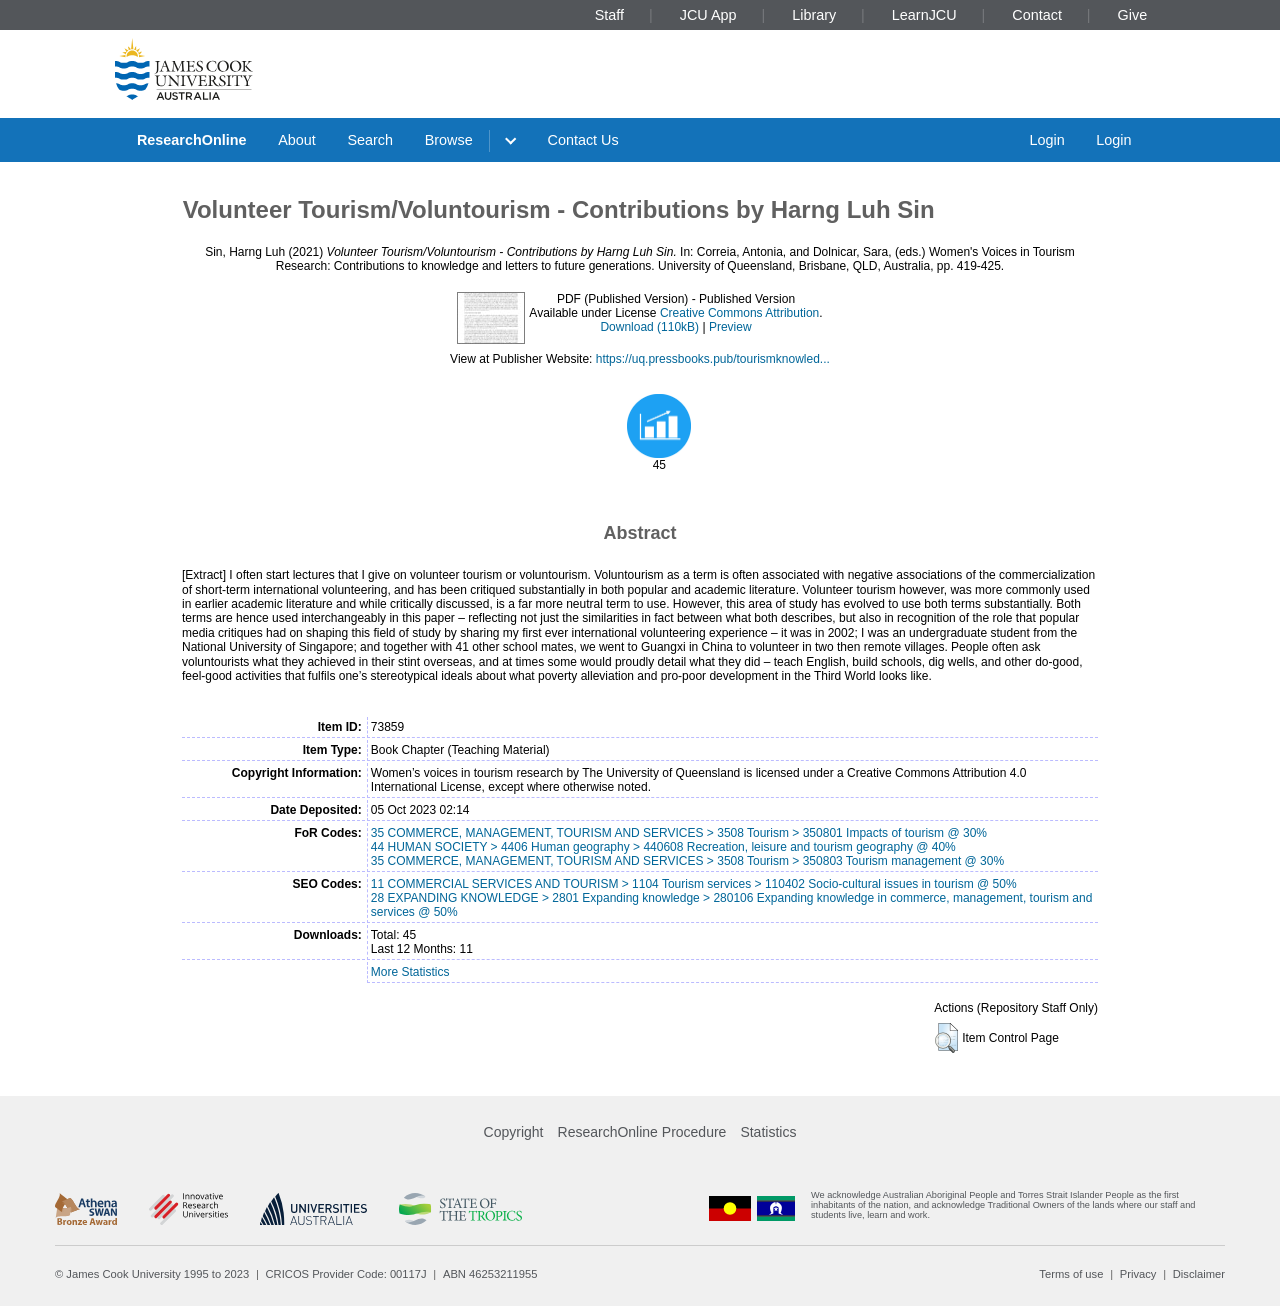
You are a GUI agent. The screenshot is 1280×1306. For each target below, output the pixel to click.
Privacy (1138, 1274)
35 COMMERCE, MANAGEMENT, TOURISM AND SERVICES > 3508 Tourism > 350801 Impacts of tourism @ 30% (679, 833)
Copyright (514, 1132)
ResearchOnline (192, 140)
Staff (609, 15)
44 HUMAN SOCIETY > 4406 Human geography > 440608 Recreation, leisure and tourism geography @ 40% (663, 847)
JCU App (708, 15)
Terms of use (1071, 1274)
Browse (449, 140)
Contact (1037, 15)
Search (370, 140)
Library (814, 15)
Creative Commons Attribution (739, 313)
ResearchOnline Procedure (642, 1132)
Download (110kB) (649, 327)
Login (1046, 140)
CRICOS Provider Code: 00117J (346, 1274)
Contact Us (583, 140)
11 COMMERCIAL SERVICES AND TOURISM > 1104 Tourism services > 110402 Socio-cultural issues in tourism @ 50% (694, 884)
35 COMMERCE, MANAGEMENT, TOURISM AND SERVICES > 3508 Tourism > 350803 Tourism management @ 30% (687, 861)
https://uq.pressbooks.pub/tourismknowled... (713, 359)
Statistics (768, 1132)
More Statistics (410, 972)
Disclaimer (1199, 1274)
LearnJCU (924, 15)
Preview (730, 327)
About (297, 140)
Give (1133, 15)
